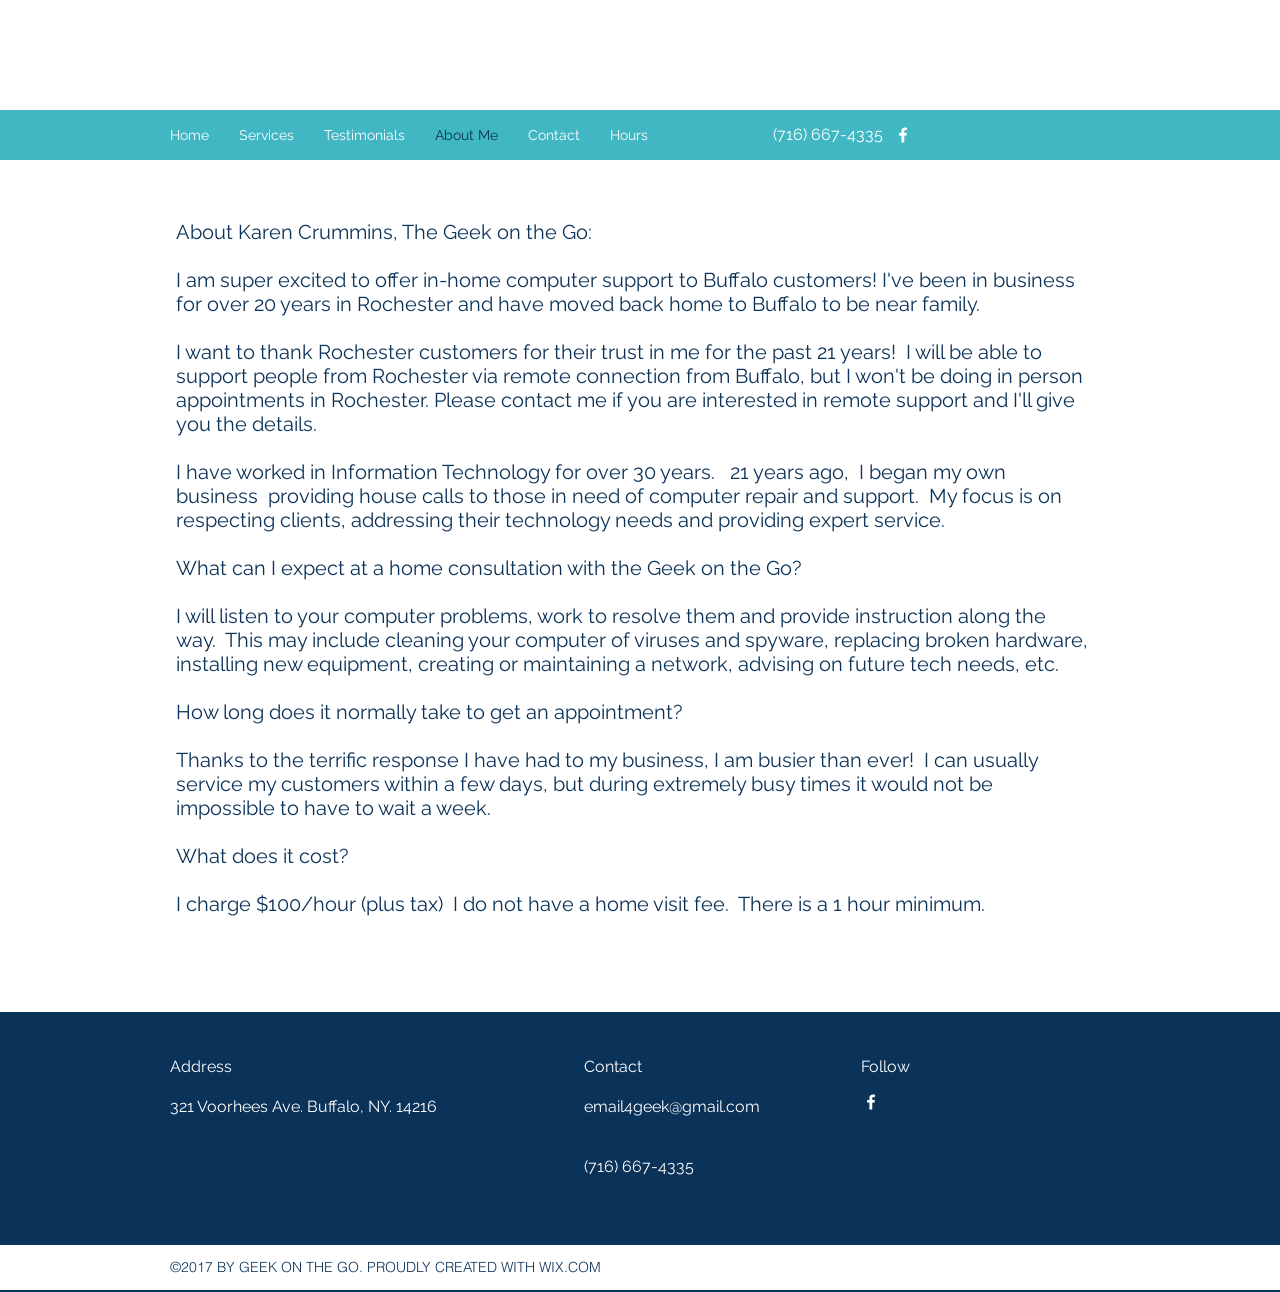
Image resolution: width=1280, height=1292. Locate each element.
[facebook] (903, 135)
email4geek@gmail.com (672, 1106)
